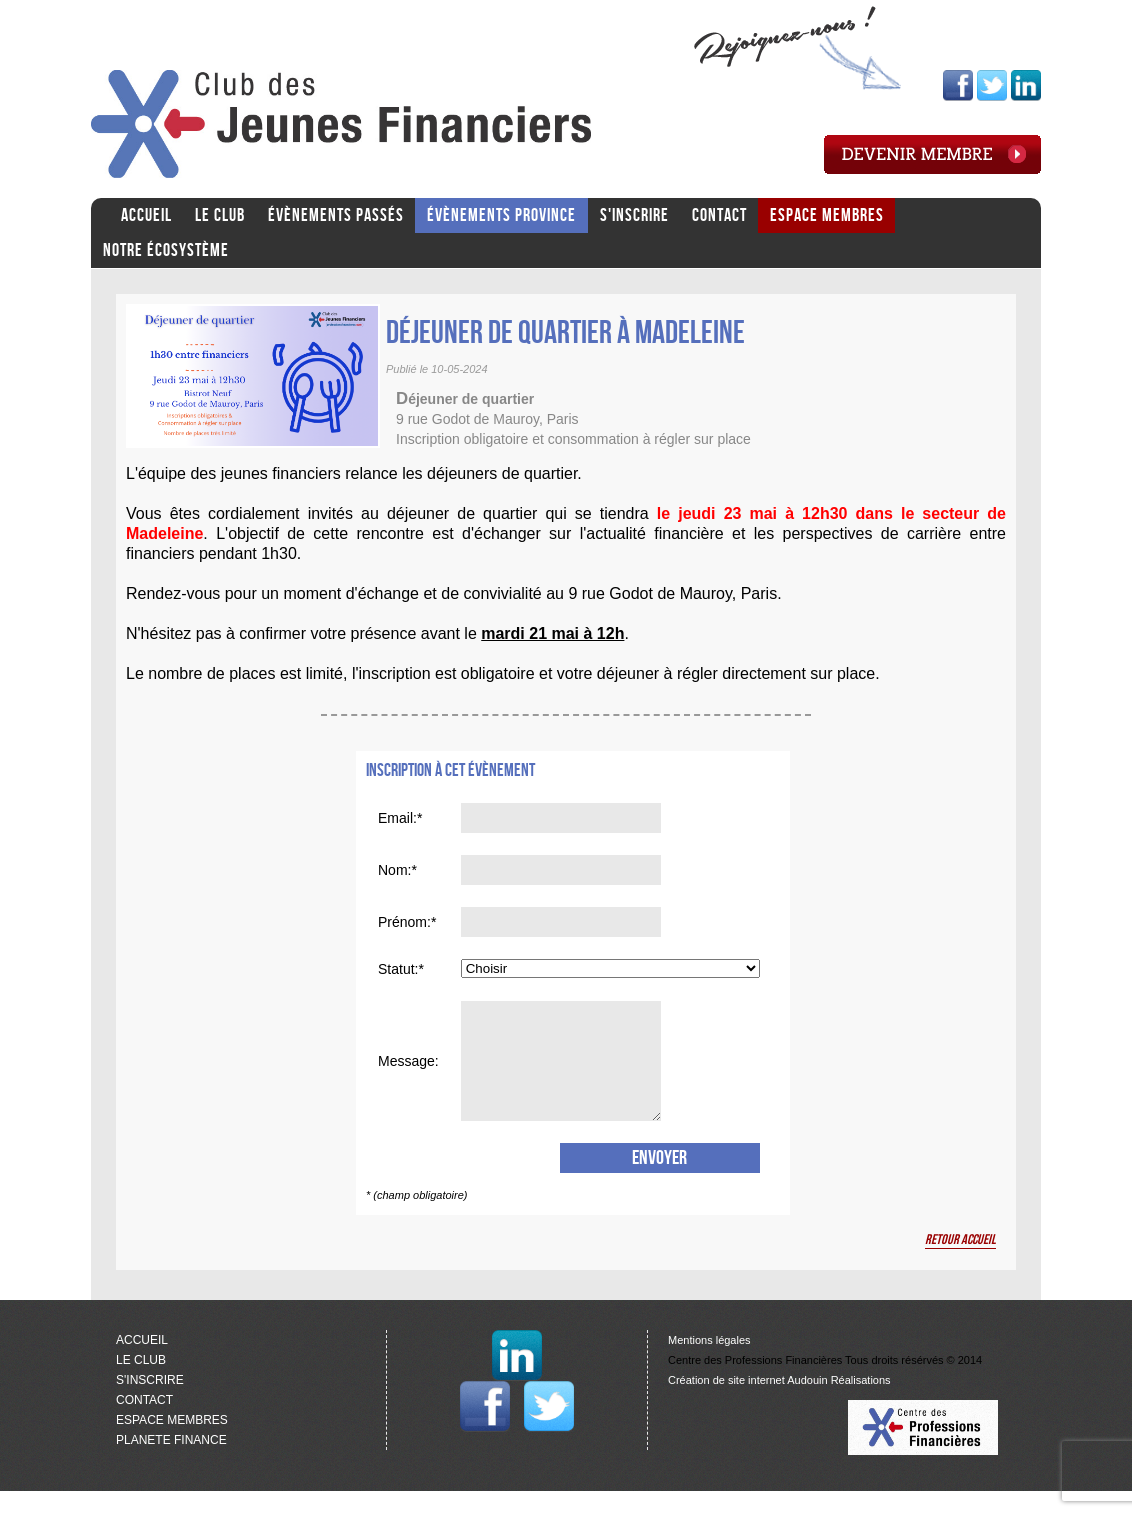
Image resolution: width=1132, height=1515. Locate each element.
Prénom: (404, 922)
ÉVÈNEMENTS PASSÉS (336, 215)
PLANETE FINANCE (171, 1464)
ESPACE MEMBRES (827, 215)
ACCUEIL (146, 215)
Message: (408, 1073)
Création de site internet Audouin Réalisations (779, 1404)
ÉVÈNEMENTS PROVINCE (501, 215)
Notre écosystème (166, 250)
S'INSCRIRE (634, 215)
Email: (397, 818)
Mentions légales (709, 1364)
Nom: (394, 870)
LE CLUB (220, 215)
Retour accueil (960, 1263)
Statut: (398, 969)
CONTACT (719, 215)
